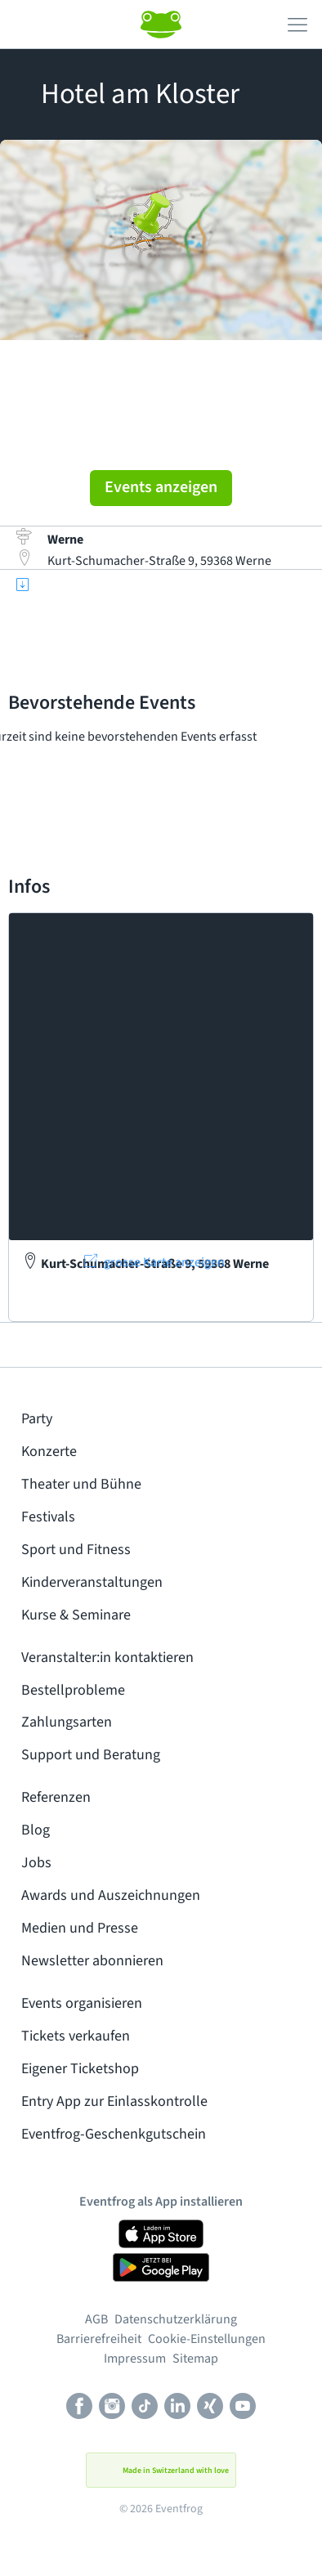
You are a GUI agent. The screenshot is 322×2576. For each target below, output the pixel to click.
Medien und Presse (79, 1928)
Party (36, 1419)
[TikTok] (145, 2408)
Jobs (36, 1862)
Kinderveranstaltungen (92, 1582)
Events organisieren (81, 2003)
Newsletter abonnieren (92, 1961)
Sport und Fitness (76, 1549)
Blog (35, 1830)
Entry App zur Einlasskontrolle (114, 2101)
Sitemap (195, 2358)
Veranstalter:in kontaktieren (107, 1657)
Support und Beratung (90, 1755)
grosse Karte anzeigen (164, 1262)
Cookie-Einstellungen (207, 2339)
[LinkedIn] (177, 2408)
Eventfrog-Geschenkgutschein (113, 2134)
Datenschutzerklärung (175, 2319)
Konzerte (49, 1451)
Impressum (135, 2358)
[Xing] (210, 2408)
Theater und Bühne (81, 1484)
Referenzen (56, 1797)
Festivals (48, 1517)
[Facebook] (79, 2408)
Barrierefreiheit (98, 2339)
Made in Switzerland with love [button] (161, 2470)
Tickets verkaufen (75, 2036)
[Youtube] (243, 2408)
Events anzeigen (161, 487)
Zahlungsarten (66, 1722)
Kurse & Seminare (76, 1615)
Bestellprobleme (73, 1690)
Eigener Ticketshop (80, 2069)
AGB (96, 2319)
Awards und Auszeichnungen (110, 1895)
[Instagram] (112, 2408)
